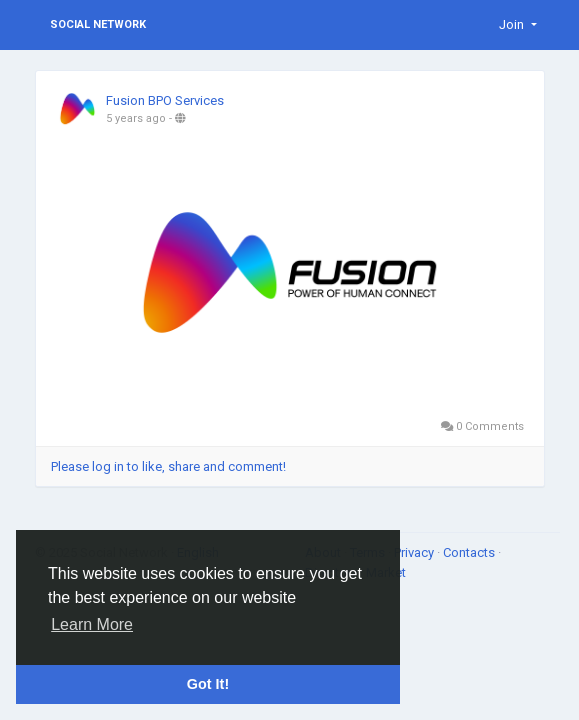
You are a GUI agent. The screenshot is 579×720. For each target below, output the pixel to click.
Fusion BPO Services (165, 100)
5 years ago (136, 118)
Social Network (98, 24)
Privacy (415, 552)
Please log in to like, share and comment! (168, 466)
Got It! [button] (208, 684)
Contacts (470, 552)
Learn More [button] (92, 624)
